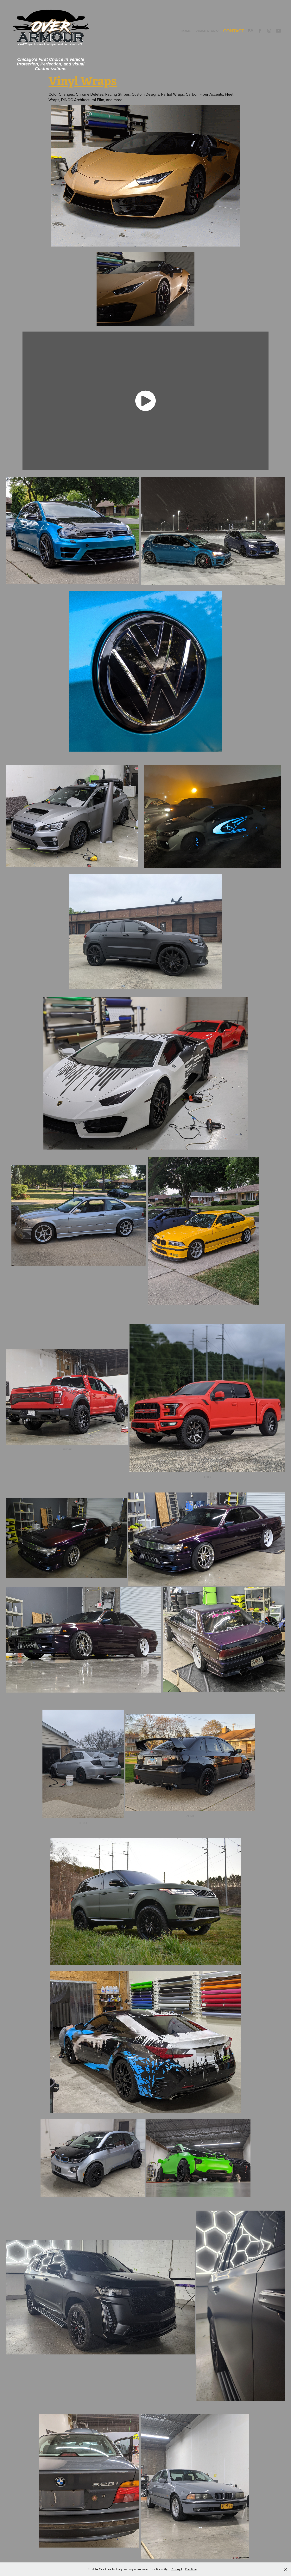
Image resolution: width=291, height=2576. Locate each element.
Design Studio (206, 30)
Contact (233, 30)
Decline (191, 2569)
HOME (186, 30)
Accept (176, 2569)
